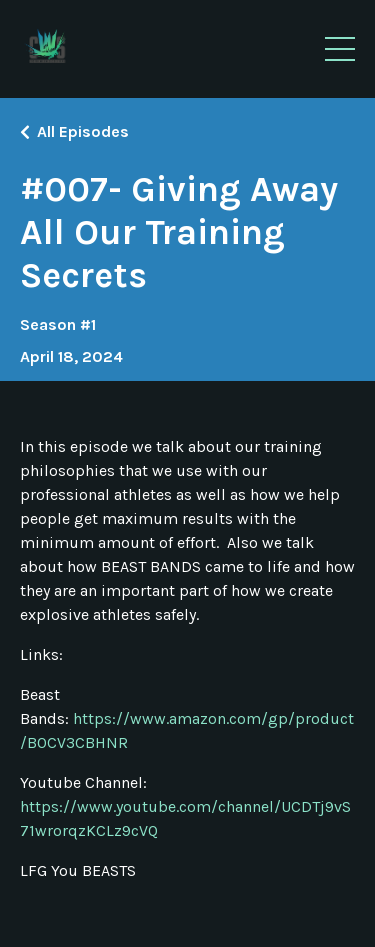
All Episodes (83, 131)
